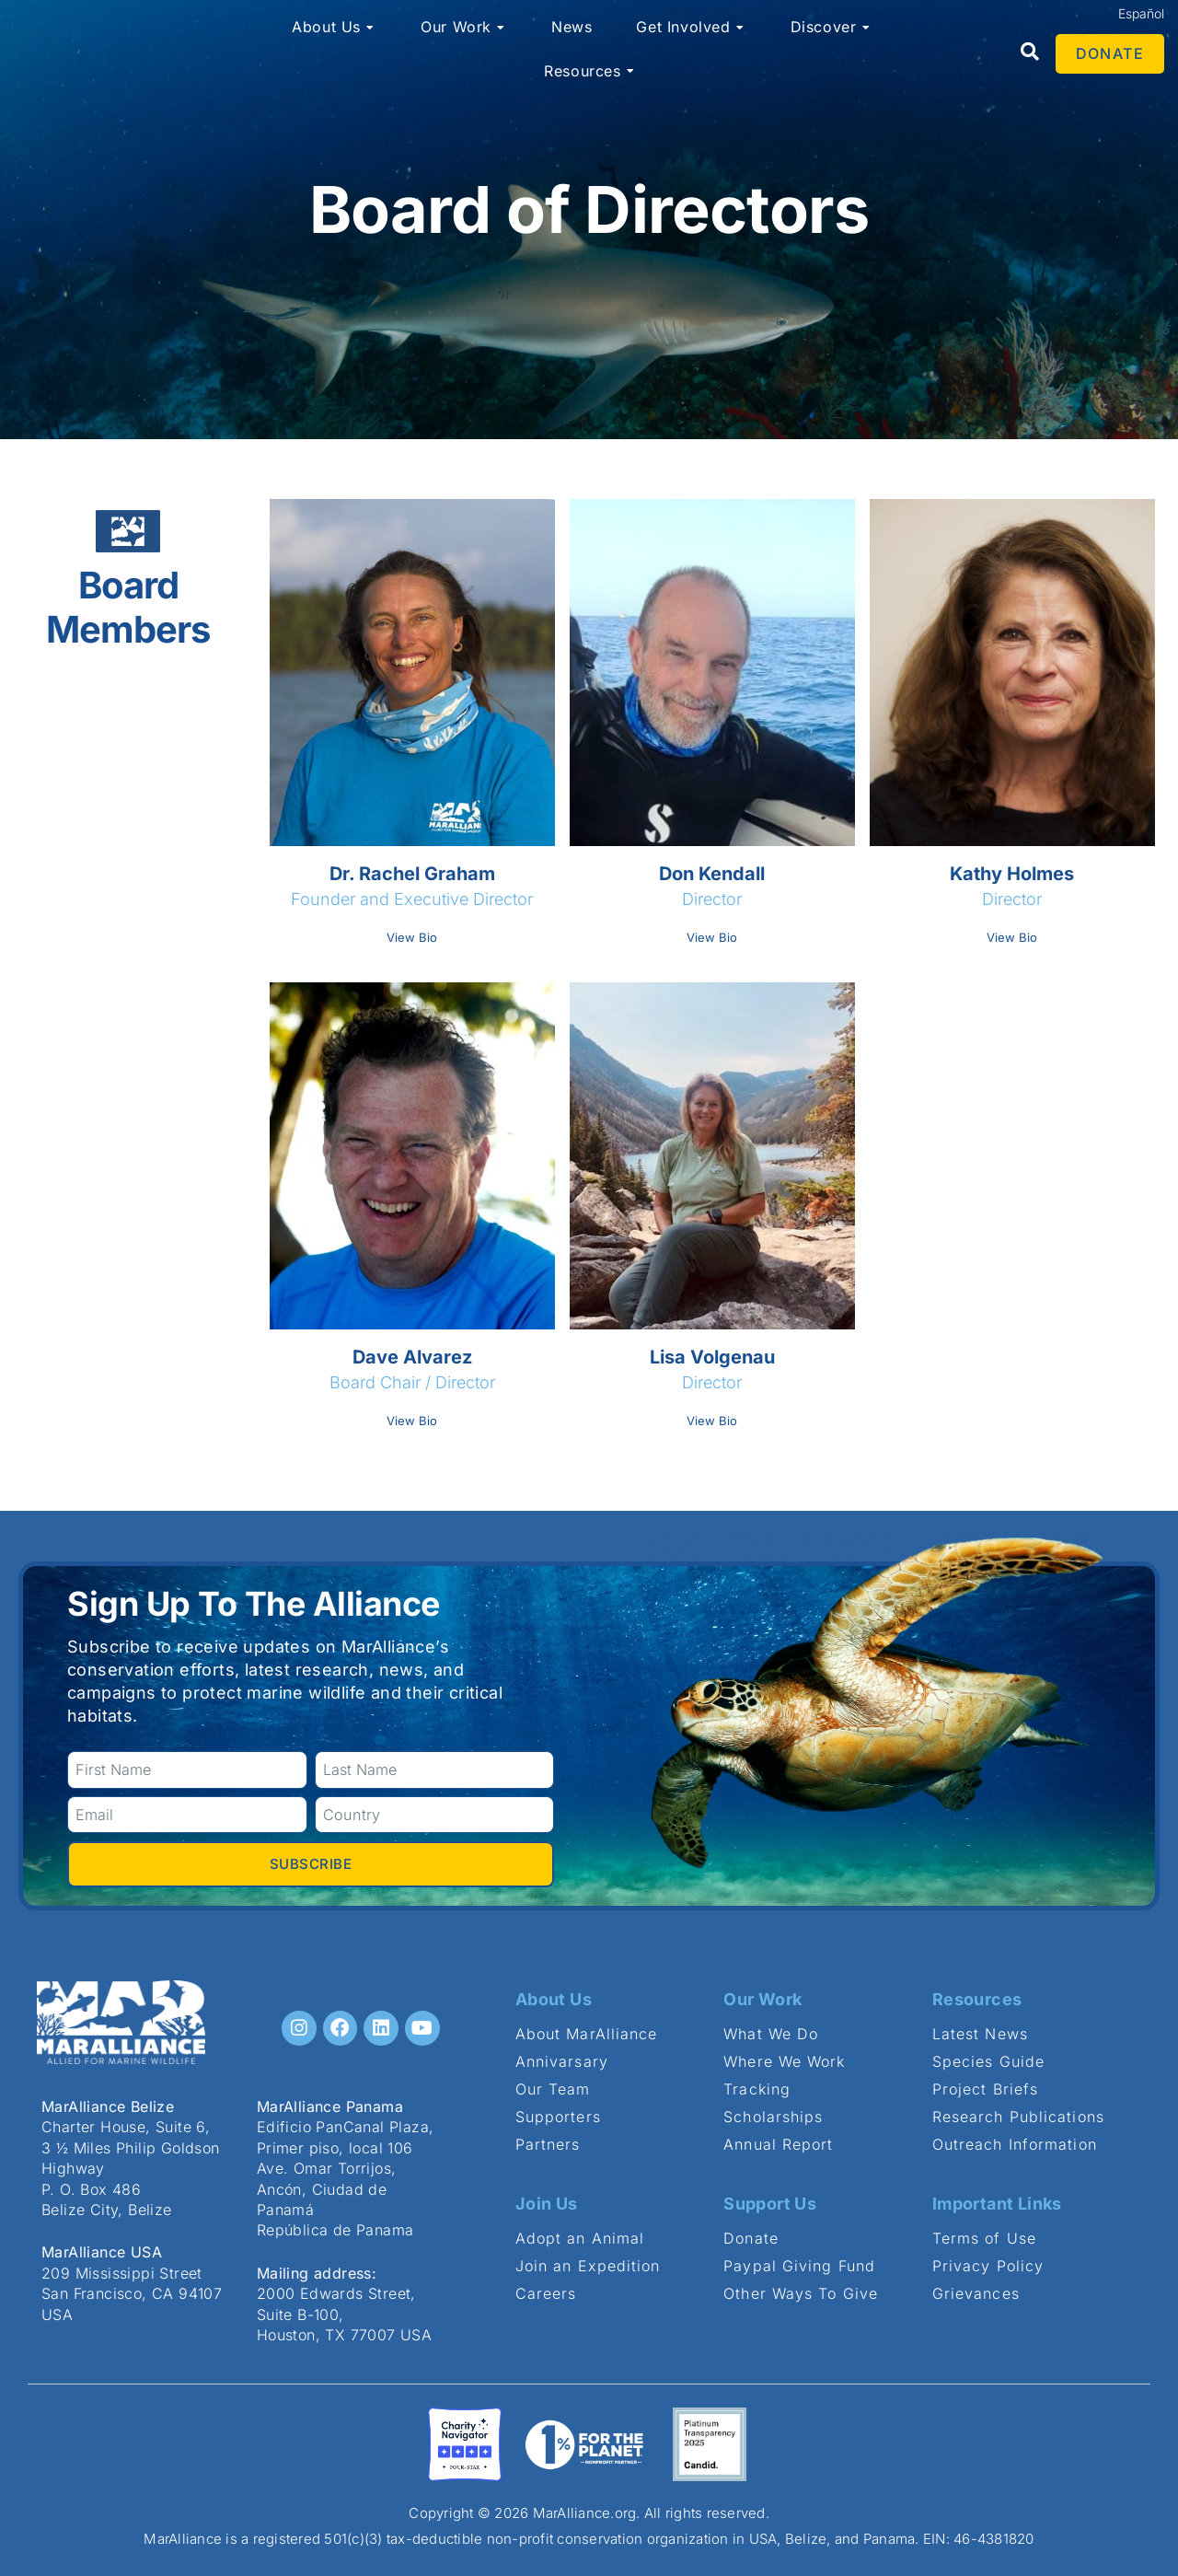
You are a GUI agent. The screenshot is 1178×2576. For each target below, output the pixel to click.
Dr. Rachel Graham (412, 874)
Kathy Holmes (1012, 874)
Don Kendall (712, 874)
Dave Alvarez (412, 1357)
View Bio (412, 937)
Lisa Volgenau (712, 1357)
